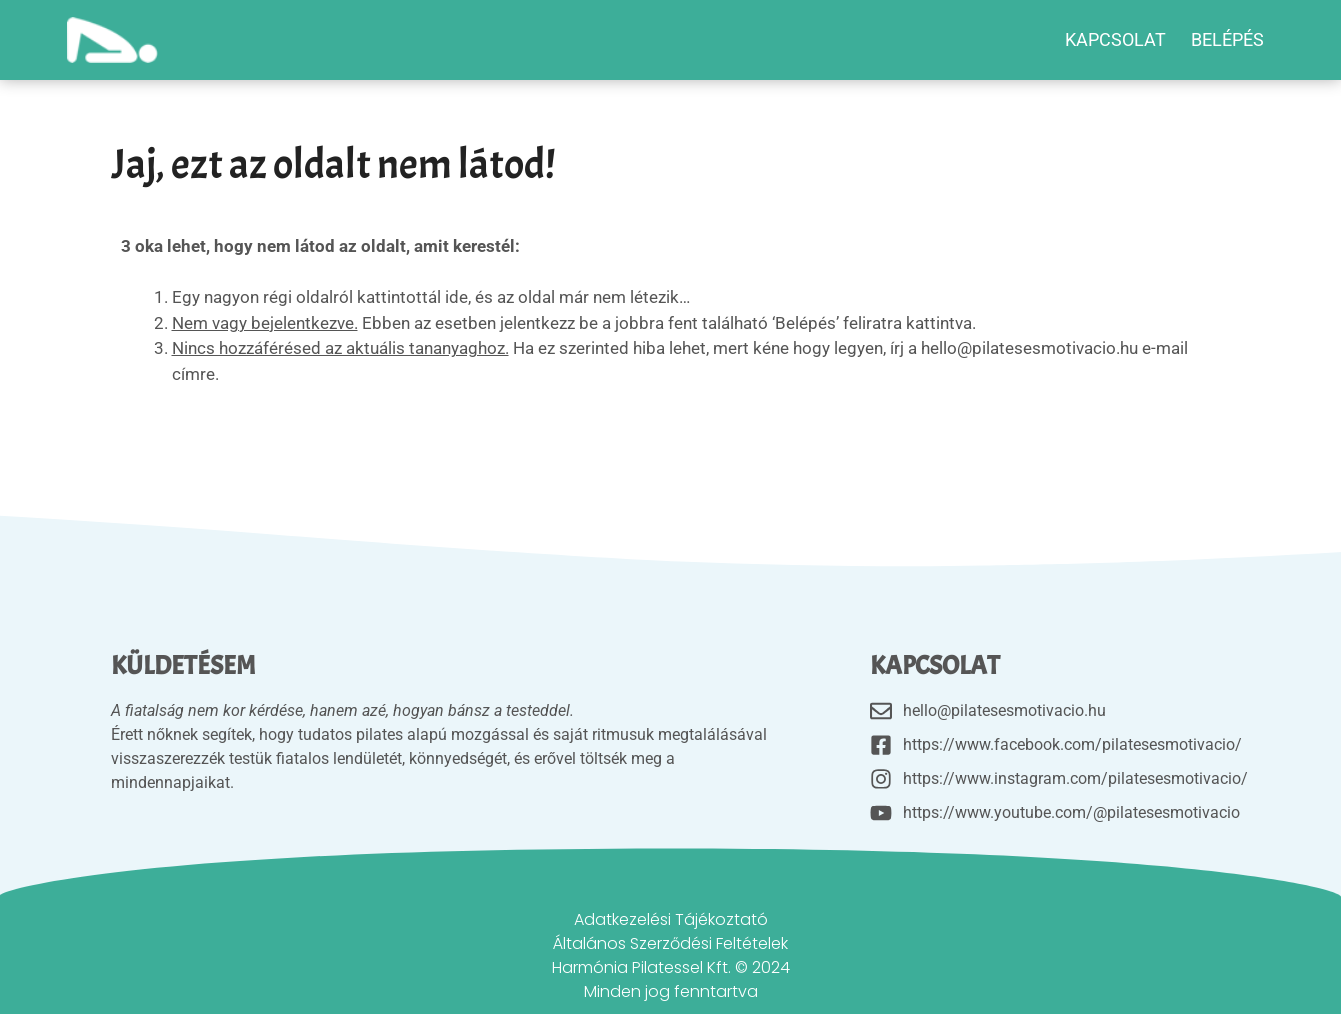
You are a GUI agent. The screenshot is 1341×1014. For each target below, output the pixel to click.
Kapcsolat (1115, 39)
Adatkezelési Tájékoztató (671, 919)
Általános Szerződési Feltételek (670, 943)
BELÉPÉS (1227, 39)
